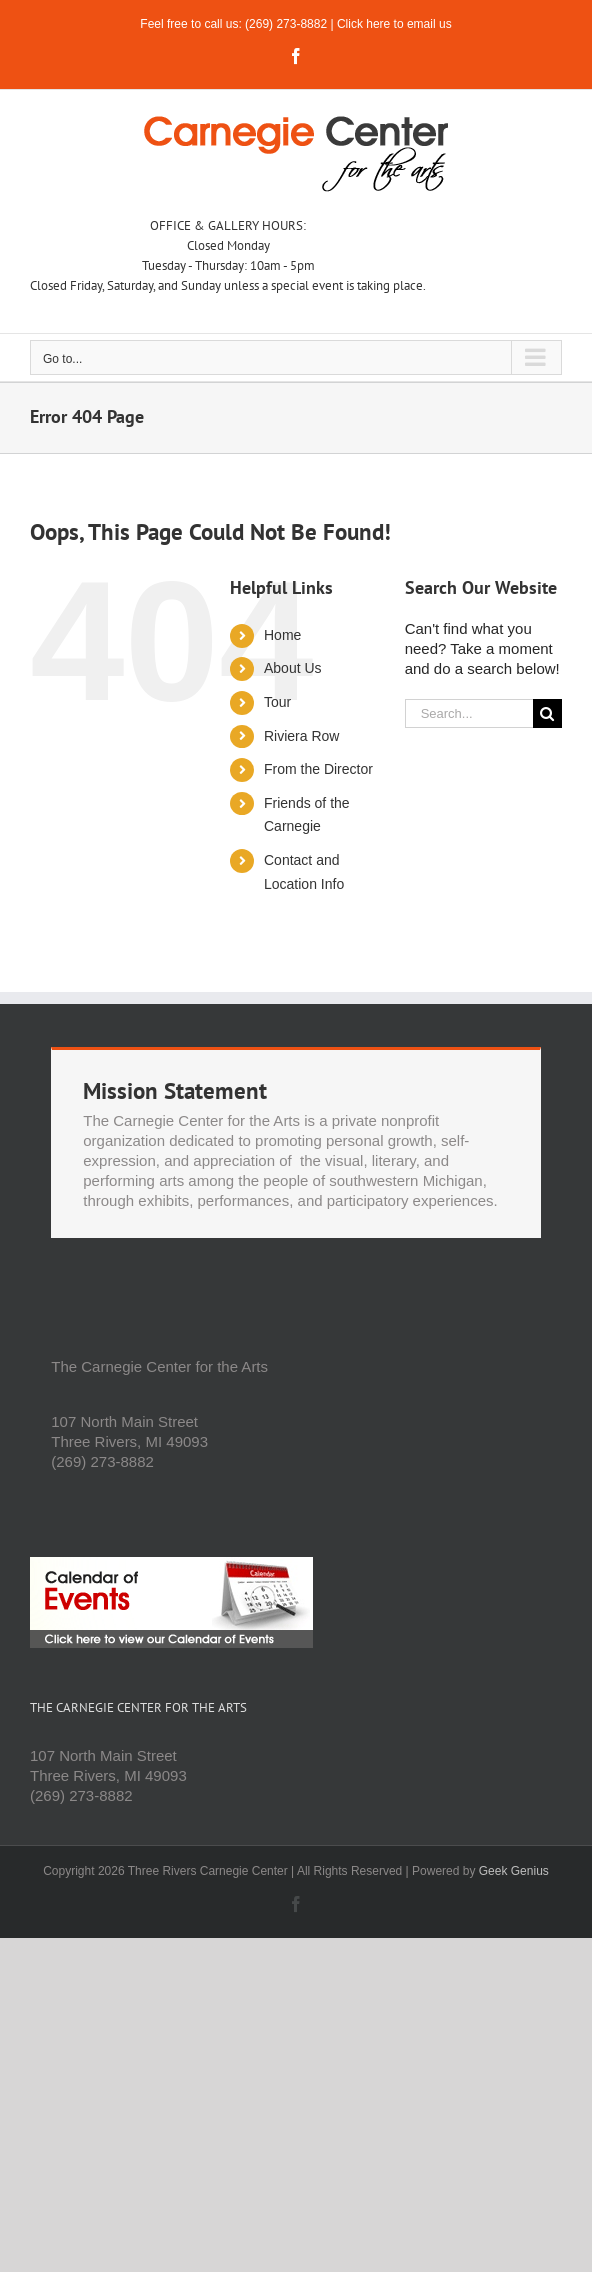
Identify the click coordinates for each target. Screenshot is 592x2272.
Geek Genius (514, 1871)
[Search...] (469, 713)
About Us (293, 668)
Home (282, 635)
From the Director (318, 769)
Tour (277, 702)
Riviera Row (301, 736)
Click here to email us (394, 24)
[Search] (547, 713)
